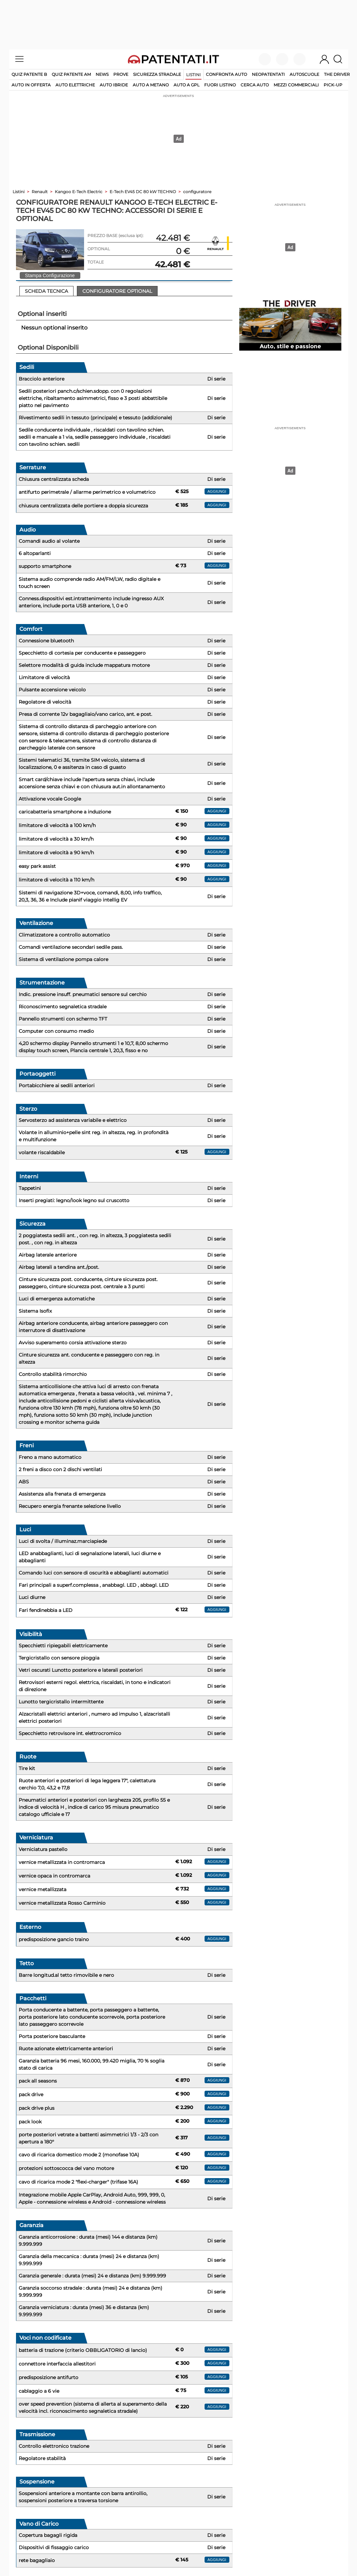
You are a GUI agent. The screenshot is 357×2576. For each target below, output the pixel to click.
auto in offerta (31, 84)
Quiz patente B (29, 74)
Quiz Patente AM (71, 74)
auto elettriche (75, 84)
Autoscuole (304, 74)
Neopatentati (268, 74)
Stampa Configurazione (50, 275)
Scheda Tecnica (46, 291)
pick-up (333, 84)
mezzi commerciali (296, 84)
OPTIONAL (98, 248)
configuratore (197, 191)
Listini (193, 74)
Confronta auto (226, 74)
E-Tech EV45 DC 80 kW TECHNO (143, 191)
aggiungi (216, 491)
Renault (40, 191)
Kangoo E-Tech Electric (78, 191)
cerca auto (255, 84)
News (102, 74)
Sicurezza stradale (157, 74)
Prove (120, 74)
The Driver (337, 74)
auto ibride (114, 84)
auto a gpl (186, 84)
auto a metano (151, 84)
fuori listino (220, 84)
